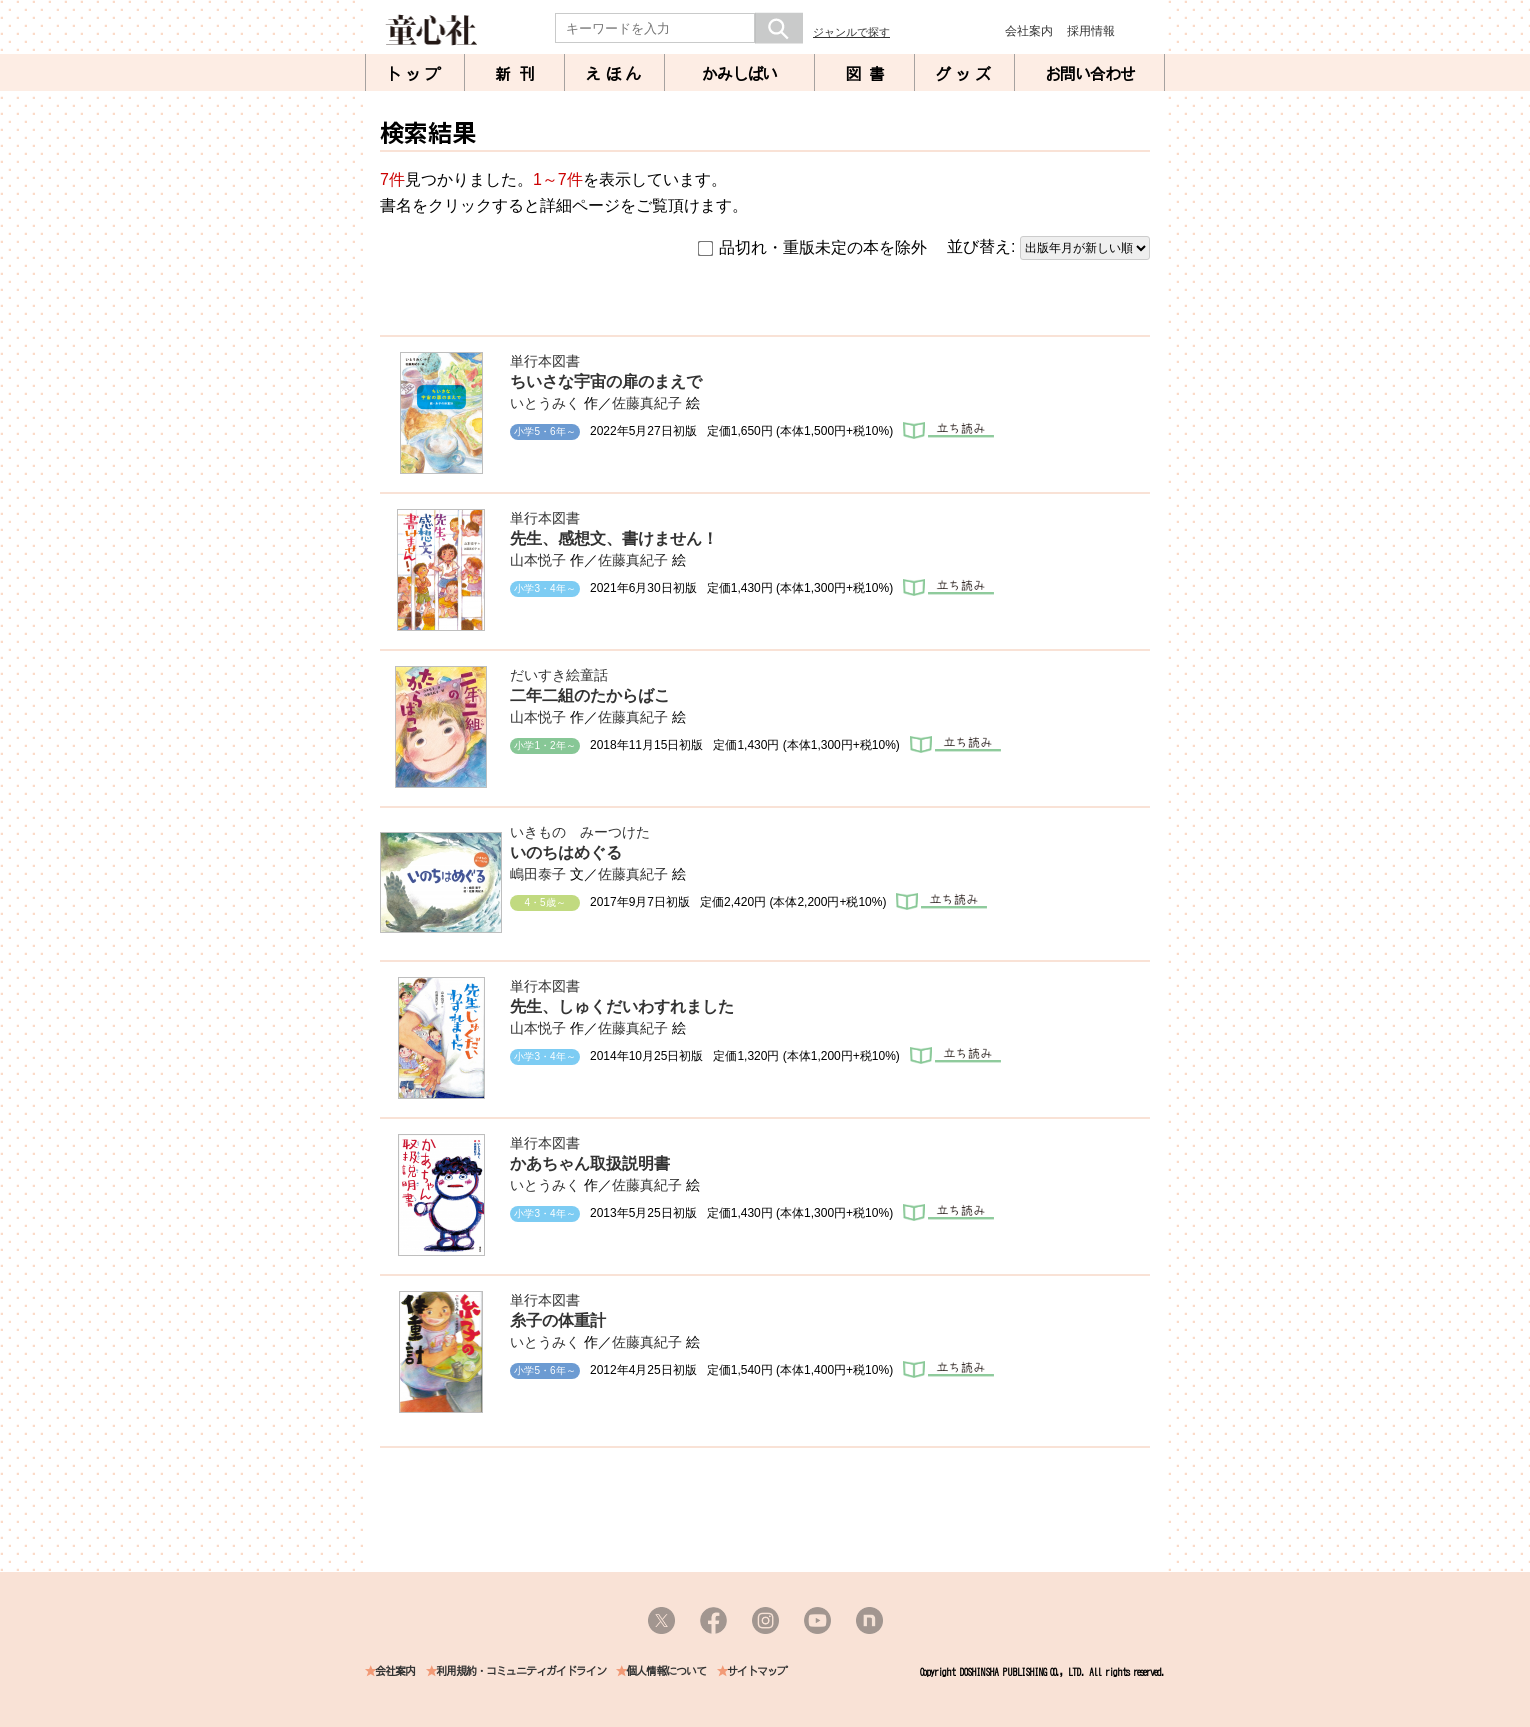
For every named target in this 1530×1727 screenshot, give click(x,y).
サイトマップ (757, 1671)
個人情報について (666, 1671)
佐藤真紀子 (647, 403)
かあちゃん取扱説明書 (590, 1163)
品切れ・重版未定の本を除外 (812, 248)
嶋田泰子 (538, 874)
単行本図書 (545, 361)
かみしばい (739, 74)
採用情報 (1091, 31)
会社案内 (1029, 31)
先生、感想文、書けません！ (614, 538)
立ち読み (948, 430)
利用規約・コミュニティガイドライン (521, 1671)
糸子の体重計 (558, 1320)
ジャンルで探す (851, 32)
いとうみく (545, 403)
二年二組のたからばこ (590, 695)
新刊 (519, 74)
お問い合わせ (1090, 74)
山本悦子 (538, 560)
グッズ (965, 74)
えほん (615, 74)
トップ (415, 74)
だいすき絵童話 (559, 675)
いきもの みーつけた (580, 832)
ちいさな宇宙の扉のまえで (606, 381)
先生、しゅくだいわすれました (622, 1006)
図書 (869, 74)
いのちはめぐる (566, 852)
